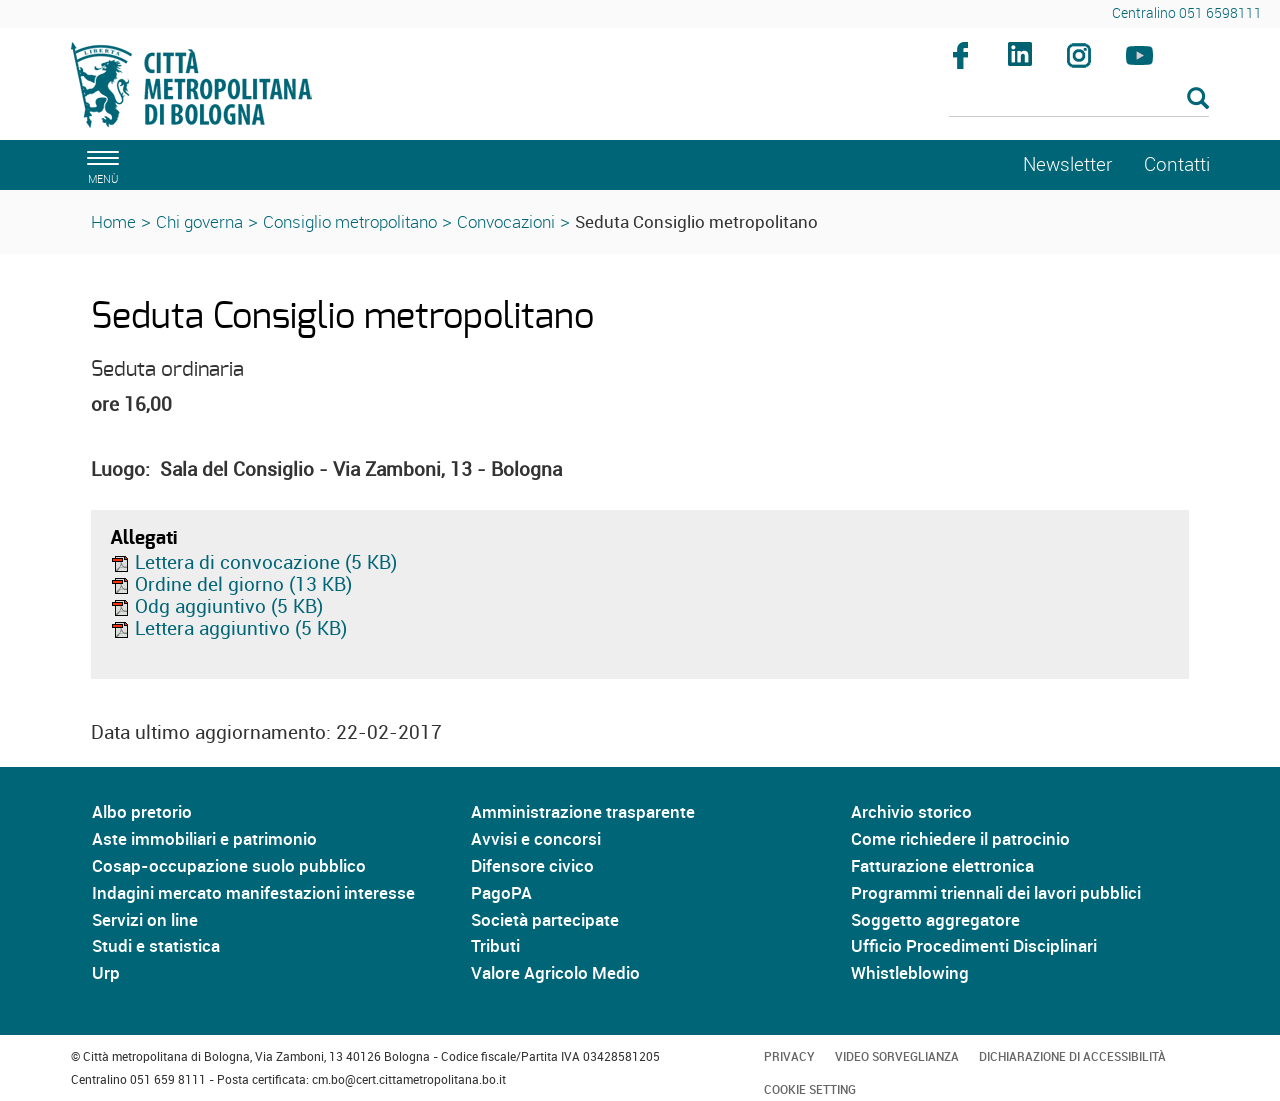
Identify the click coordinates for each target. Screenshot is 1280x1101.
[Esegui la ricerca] (1198, 99)
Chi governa (199, 221)
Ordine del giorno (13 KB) (231, 584)
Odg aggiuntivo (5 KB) (216, 606)
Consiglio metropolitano (350, 221)
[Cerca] (1079, 100)
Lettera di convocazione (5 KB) (253, 562)
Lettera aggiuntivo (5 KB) (228, 628)
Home (113, 221)
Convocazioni (506, 221)
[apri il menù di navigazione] (100, 164)
